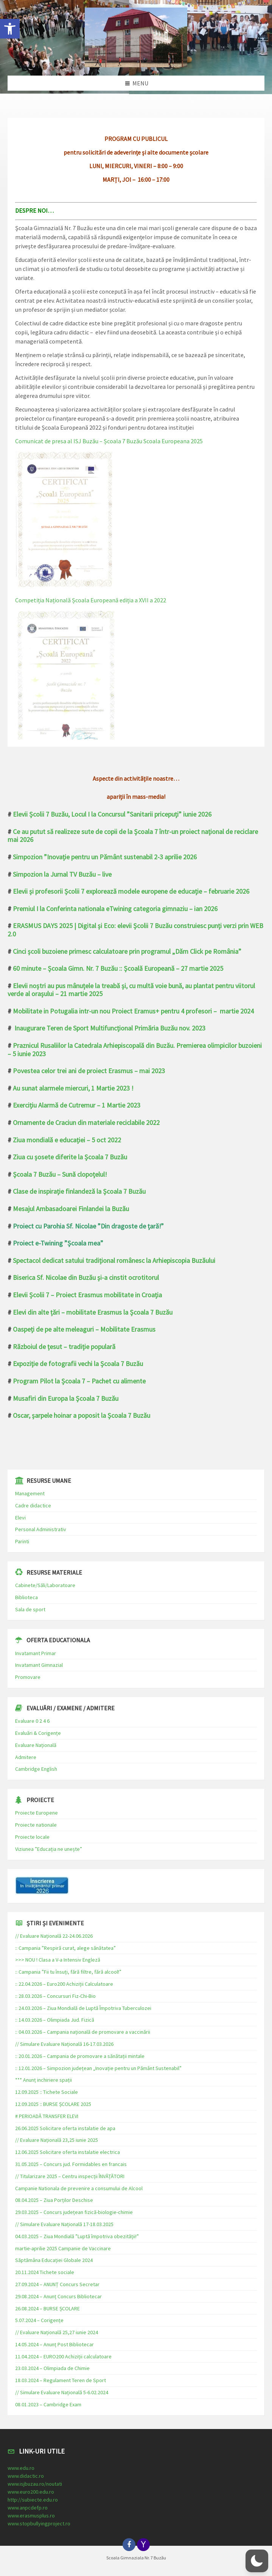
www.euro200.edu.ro (31, 2491)
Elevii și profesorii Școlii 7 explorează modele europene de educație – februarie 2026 (131, 891)
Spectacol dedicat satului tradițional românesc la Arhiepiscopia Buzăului (114, 1260)
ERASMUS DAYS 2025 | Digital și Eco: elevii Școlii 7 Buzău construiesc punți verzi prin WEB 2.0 (135, 929)
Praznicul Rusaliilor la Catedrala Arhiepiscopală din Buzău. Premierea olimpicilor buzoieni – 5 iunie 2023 (135, 1049)
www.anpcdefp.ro (28, 2507)
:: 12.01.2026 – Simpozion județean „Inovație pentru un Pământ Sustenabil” (98, 2068)
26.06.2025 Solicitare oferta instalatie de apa (65, 2128)
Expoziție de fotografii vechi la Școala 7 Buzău (78, 1363)
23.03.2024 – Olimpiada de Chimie (52, 2368)
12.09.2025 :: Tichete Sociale (46, 2092)
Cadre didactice (33, 1505)
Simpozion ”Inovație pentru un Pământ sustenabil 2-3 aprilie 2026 (105, 856)
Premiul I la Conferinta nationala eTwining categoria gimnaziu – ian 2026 (115, 908)
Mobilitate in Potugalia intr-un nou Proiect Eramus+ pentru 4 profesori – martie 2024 (133, 1011)
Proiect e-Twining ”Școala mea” (58, 1243)
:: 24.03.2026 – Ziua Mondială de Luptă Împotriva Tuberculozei (83, 2008)
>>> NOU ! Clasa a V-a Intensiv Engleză (57, 1959)
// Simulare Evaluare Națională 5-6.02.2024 (61, 2392)
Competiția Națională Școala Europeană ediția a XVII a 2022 (90, 600)
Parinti (22, 1541)
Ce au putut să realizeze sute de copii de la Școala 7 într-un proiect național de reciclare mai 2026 (133, 835)
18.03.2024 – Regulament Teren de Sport (60, 2380)
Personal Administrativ (40, 1529)
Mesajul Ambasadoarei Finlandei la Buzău (71, 1208)
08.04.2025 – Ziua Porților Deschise (54, 2200)
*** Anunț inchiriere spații (43, 2079)
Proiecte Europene (36, 1812)
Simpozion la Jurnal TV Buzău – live (62, 874)
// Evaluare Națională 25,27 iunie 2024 (56, 2332)
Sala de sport (30, 1609)
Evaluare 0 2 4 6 (32, 1720)
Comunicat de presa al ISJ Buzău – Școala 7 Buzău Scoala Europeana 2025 (109, 441)
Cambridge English (36, 1768)
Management (30, 1493)
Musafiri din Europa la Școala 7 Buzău (65, 1398)
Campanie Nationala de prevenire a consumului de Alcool (79, 2188)
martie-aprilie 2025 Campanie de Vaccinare (63, 2248)
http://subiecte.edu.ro (33, 2499)
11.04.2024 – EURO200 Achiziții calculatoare (63, 2356)
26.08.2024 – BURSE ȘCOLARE (47, 2308)
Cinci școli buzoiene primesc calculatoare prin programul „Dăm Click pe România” (127, 951)
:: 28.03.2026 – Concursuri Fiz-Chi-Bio (55, 1996)
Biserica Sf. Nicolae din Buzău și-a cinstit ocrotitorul (86, 1277)
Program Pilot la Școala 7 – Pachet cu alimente (79, 1381)
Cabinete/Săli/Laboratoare (45, 1585)
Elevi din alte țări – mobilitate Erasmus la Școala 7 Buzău (93, 1312)
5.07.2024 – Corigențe (39, 2320)
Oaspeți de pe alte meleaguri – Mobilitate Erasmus (84, 1329)
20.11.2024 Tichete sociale (44, 2272)
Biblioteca (26, 1597)
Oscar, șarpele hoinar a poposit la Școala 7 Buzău (81, 1415)
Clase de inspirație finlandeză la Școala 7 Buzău (79, 1191)
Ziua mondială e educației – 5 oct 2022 (67, 1140)
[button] (10, 29)
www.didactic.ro (26, 2475)
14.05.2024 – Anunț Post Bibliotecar (54, 2344)
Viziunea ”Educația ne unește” (48, 1849)
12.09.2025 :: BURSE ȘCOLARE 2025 (53, 2104)
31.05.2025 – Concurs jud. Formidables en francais (71, 2164)
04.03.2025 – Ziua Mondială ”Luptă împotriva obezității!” (77, 2236)
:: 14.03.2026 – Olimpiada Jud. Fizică (54, 2019)
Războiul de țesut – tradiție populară (64, 1346)
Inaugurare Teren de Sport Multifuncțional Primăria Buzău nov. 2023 (109, 1028)
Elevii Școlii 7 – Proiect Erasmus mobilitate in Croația (87, 1294)
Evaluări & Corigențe (38, 1733)
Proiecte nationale (36, 1824)
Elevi (20, 1517)
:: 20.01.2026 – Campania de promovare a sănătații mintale (80, 2056)
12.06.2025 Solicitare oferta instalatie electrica (67, 2152)
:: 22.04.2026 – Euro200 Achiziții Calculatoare (64, 1983)
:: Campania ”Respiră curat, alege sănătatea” (65, 1948)
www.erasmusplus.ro (31, 2515)
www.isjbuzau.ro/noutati (35, 2483)
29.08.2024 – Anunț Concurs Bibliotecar (58, 2296)
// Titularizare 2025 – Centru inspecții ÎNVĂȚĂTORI (69, 2176)
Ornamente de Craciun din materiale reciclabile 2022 (86, 1122)
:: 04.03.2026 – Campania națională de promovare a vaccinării (82, 2031)
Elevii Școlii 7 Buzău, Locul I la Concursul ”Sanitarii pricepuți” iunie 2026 (112, 814)
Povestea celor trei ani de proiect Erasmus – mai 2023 (89, 1070)
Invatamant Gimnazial (39, 1665)
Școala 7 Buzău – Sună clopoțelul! (60, 1174)
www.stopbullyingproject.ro (39, 2523)
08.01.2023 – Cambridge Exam (48, 2404)
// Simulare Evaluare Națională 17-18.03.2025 (64, 2224)
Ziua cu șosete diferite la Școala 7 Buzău (70, 1157)
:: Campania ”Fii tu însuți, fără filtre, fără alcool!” (68, 1971)
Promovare (27, 1677)
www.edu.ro (21, 2468)
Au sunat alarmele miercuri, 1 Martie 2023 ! (73, 1088)
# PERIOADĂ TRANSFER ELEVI (46, 2116)
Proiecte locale (32, 1836)
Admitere (25, 1757)
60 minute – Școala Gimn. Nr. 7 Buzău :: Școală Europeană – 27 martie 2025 (118, 968)
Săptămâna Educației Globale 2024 (54, 2260)
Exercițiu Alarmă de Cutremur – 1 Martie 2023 (76, 1105)
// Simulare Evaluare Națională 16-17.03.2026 (64, 2044)
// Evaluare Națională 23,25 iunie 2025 (56, 2140)
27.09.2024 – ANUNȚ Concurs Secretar (57, 2284)
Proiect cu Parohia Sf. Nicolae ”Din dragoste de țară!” (88, 1226)
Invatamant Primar (35, 1653)
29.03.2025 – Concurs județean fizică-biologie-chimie (74, 2212)
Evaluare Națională (35, 1745)
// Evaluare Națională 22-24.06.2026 (54, 1935)
